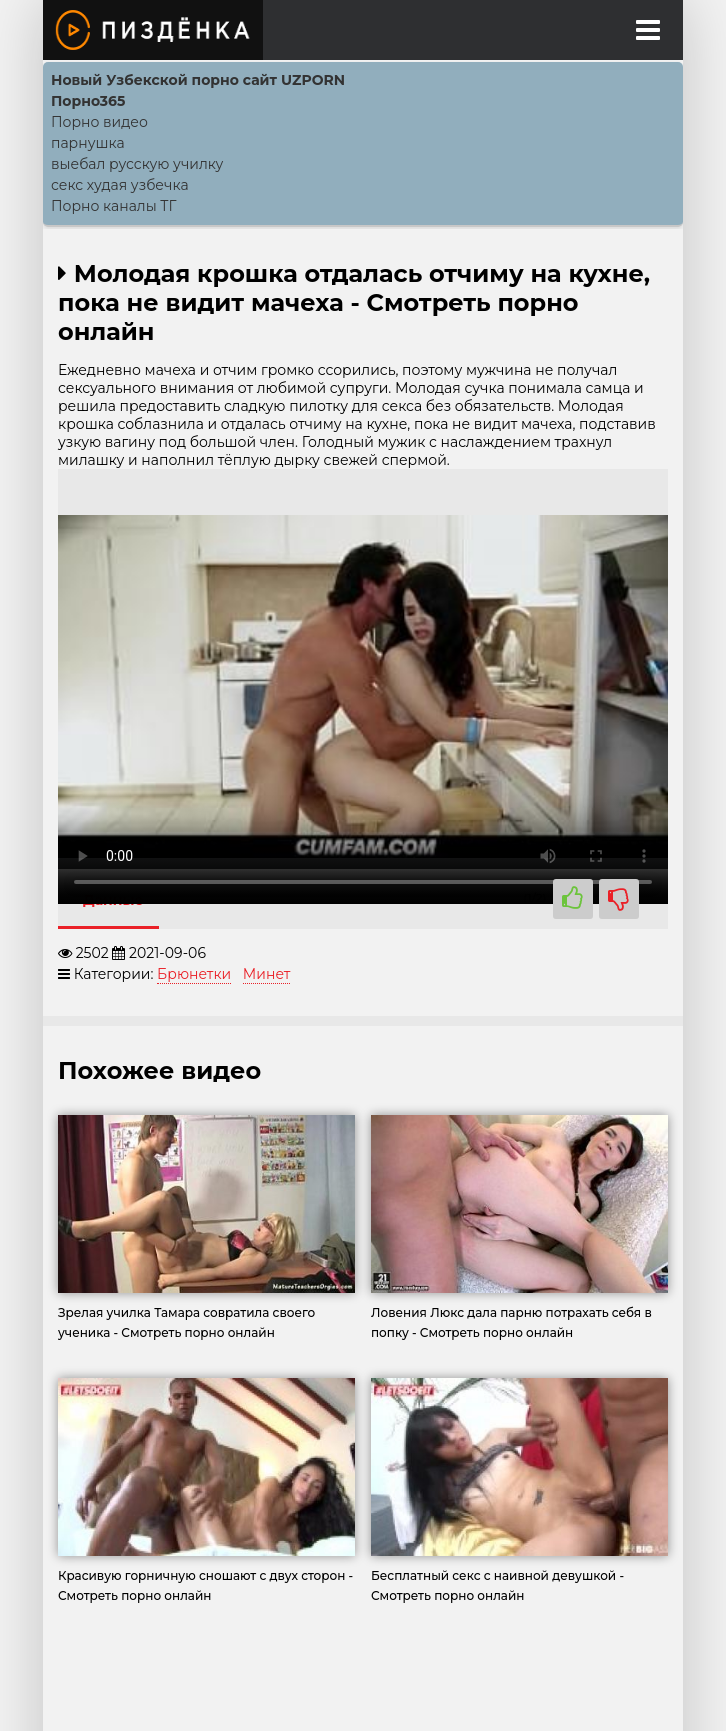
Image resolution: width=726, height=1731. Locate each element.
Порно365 (88, 101)
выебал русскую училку (137, 164)
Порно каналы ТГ (114, 206)
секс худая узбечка (120, 185)
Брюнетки (194, 974)
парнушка (88, 143)
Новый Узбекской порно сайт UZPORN (198, 80)
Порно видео (99, 122)
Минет (267, 974)
